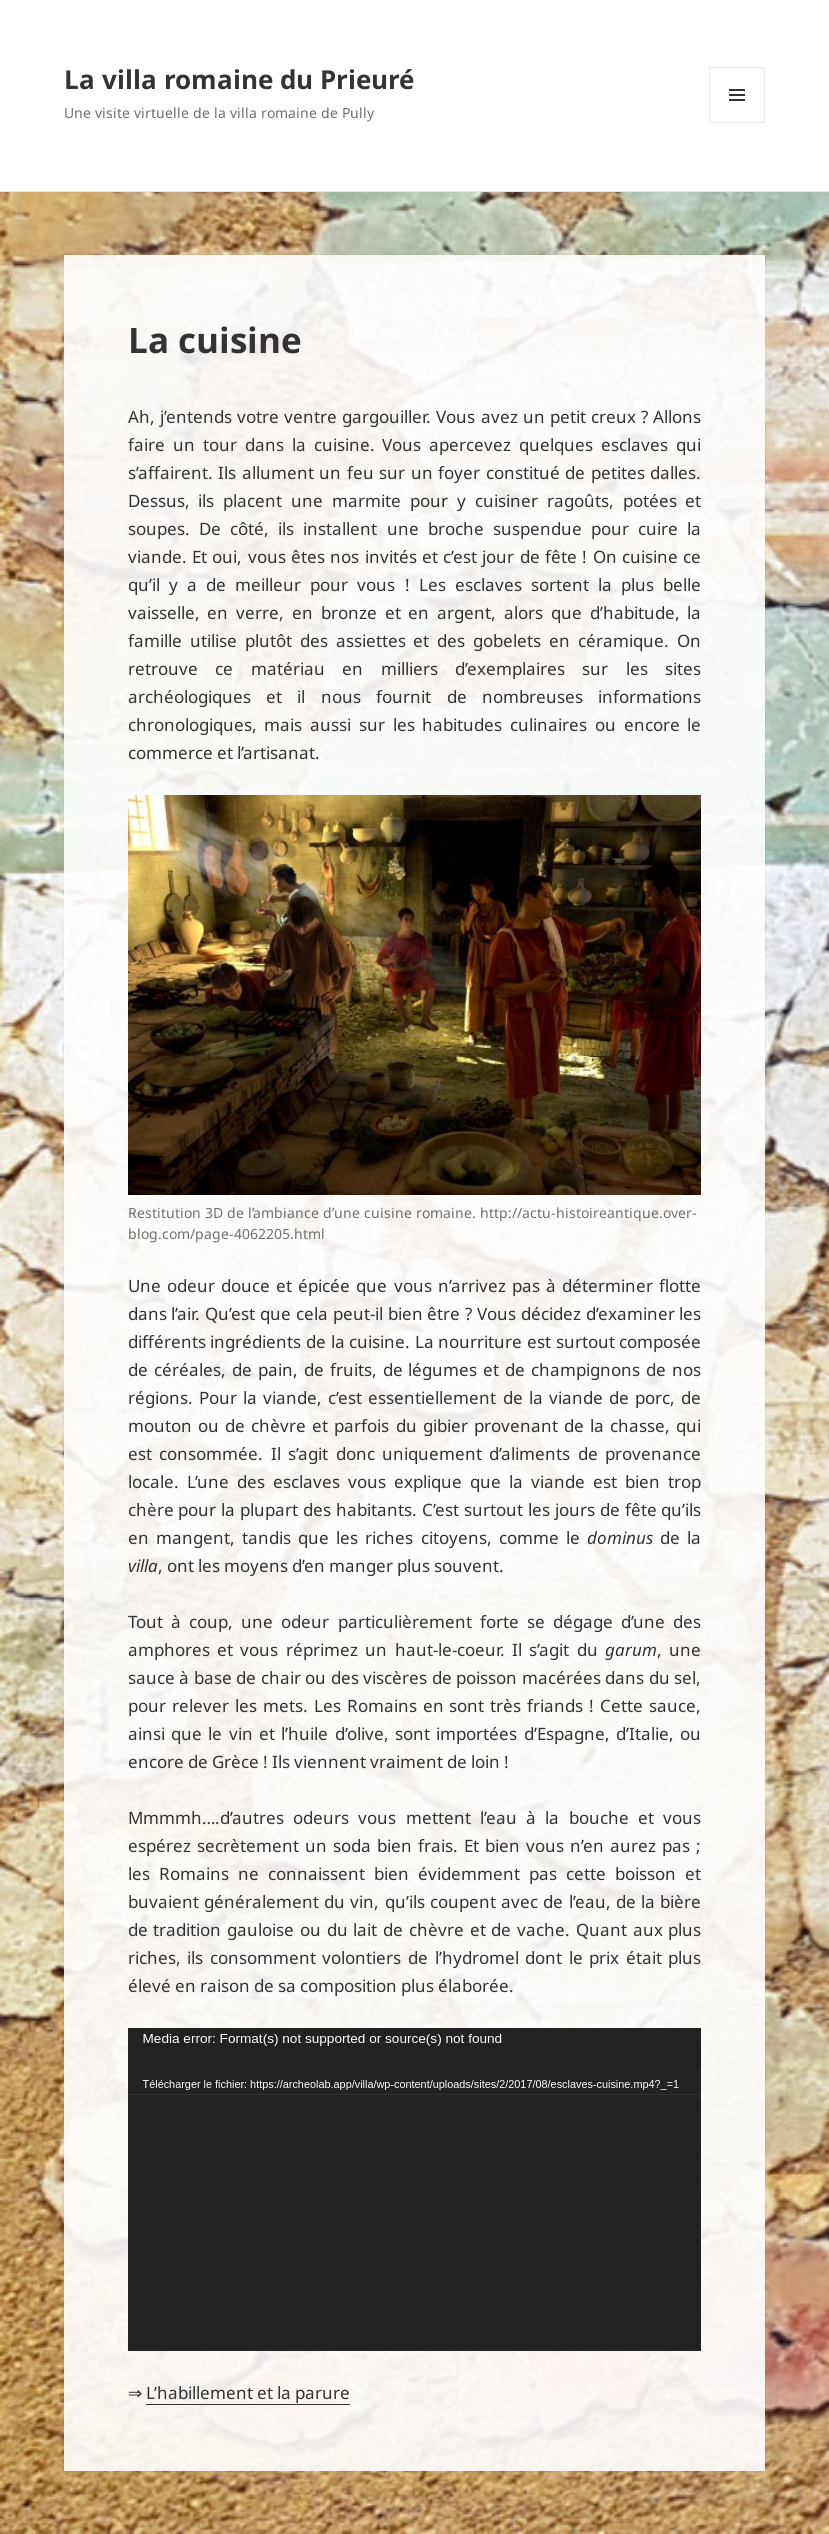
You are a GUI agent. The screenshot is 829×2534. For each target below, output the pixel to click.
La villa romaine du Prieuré (239, 79)
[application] (415, 2189)
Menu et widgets (737, 122)
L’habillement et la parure (248, 2392)
